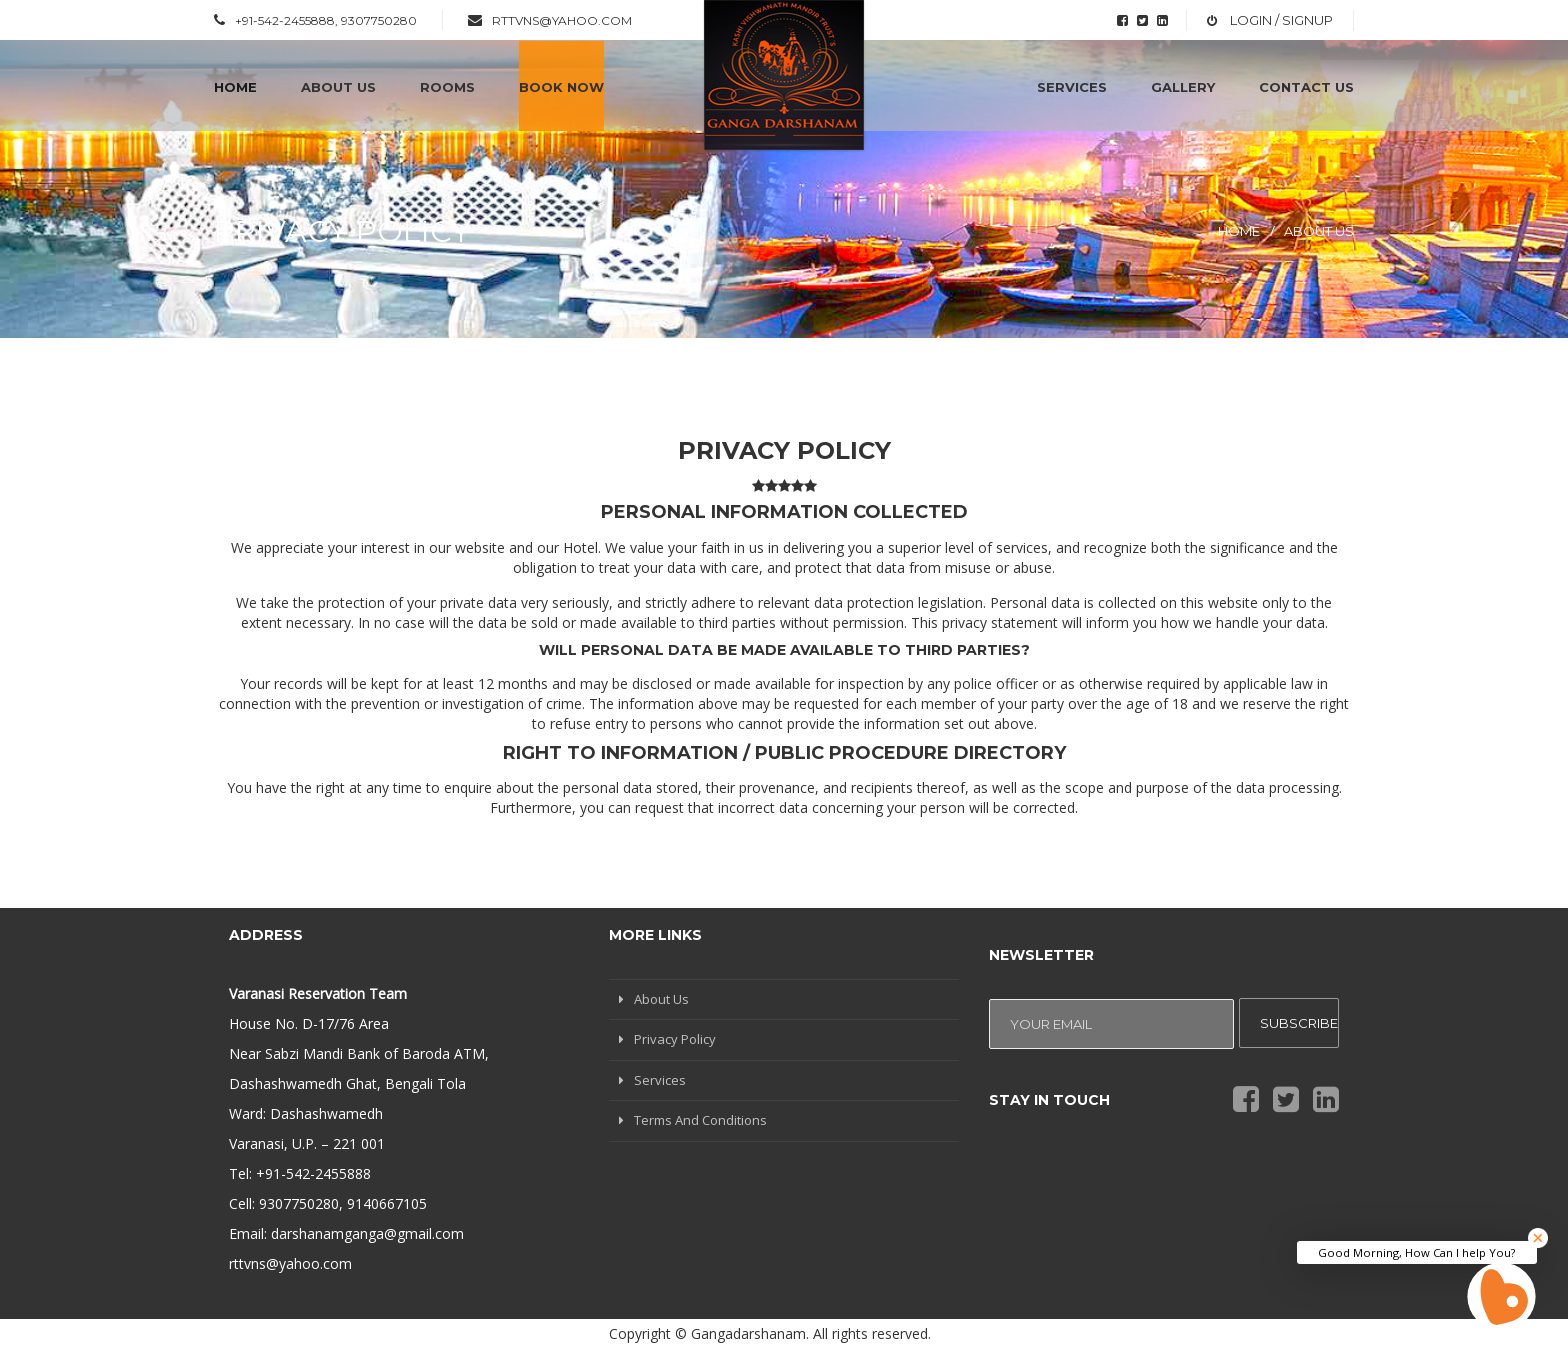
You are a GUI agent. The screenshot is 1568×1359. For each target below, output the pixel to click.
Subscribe (1299, 1023)
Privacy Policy (675, 1039)
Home (1239, 231)
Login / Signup (1280, 20)
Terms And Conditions (700, 1120)
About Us (1319, 231)
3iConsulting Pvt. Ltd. (1259, 1329)
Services (660, 1080)
